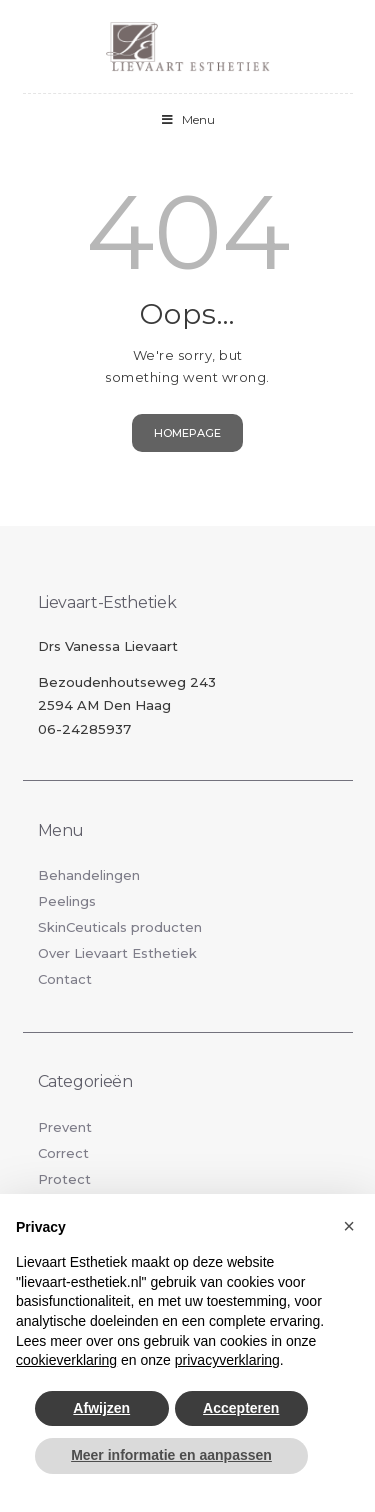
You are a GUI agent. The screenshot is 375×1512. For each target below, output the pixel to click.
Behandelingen (89, 875)
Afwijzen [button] (101, 1408)
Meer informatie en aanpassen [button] (171, 1455)
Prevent (65, 1127)
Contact (65, 979)
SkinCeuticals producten (120, 927)
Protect (64, 1179)
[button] (349, 1226)
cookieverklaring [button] (66, 1360)
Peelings (67, 901)
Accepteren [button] (241, 1408)
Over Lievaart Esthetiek (117, 953)
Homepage (187, 433)
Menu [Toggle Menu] (188, 119)
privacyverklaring (227, 1360)
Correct (63, 1153)
